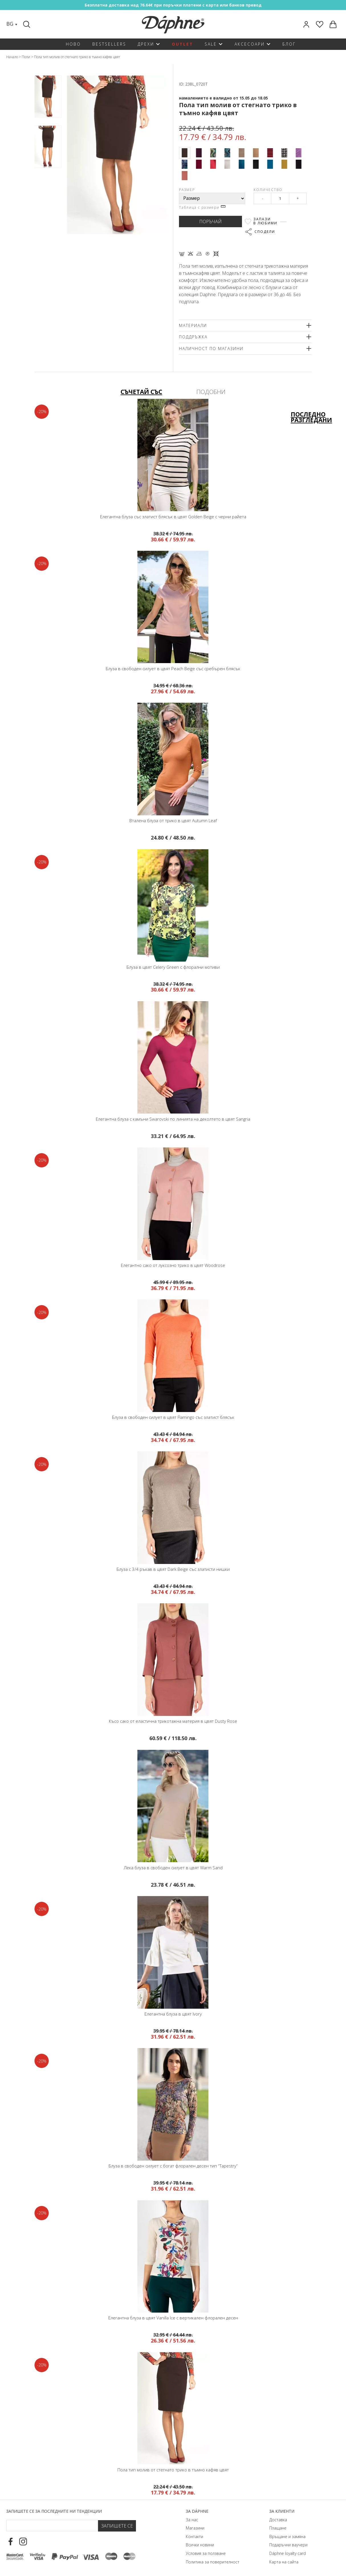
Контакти (194, 2533)
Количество (268, 189)
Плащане (277, 2525)
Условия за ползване (206, 2550)
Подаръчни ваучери (288, 2541)
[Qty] (280, 198)
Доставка (278, 2516)
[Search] (27, 24)
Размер (187, 189)
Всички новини (200, 2541)
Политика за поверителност (212, 2558)
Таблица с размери (202, 207)
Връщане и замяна (287, 2533)
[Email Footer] (52, 2522)
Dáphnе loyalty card (287, 2550)
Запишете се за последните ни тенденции (54, 2508)
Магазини (195, 2525)
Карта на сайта (283, 2558)
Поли (26, 56)
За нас (192, 2516)
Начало (12, 56)
